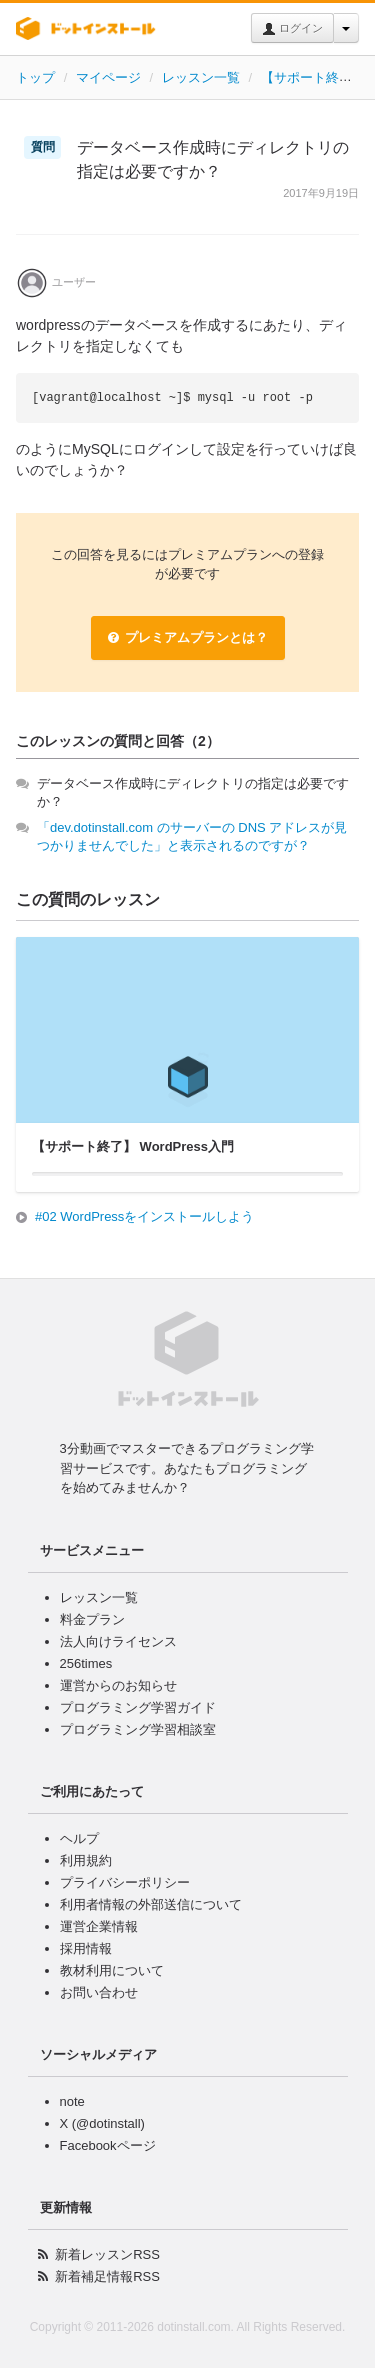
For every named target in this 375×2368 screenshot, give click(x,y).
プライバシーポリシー (125, 1882)
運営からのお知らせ (118, 1685)
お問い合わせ (99, 1992)
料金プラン (92, 1619)
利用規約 (86, 1860)
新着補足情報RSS (107, 2276)
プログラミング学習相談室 (138, 1729)
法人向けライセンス (118, 1641)
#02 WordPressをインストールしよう (144, 1216)
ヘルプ (79, 1838)
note (72, 2101)
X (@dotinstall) (102, 2123)
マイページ (108, 77)
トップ (35, 77)
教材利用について (112, 1970)
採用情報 (86, 1948)
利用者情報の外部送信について (151, 1904)
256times (86, 1663)
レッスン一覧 (201, 77)
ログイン (292, 29)
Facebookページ (108, 2145)
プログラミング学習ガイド (138, 1707)
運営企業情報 (99, 1926)
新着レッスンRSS (107, 2254)
